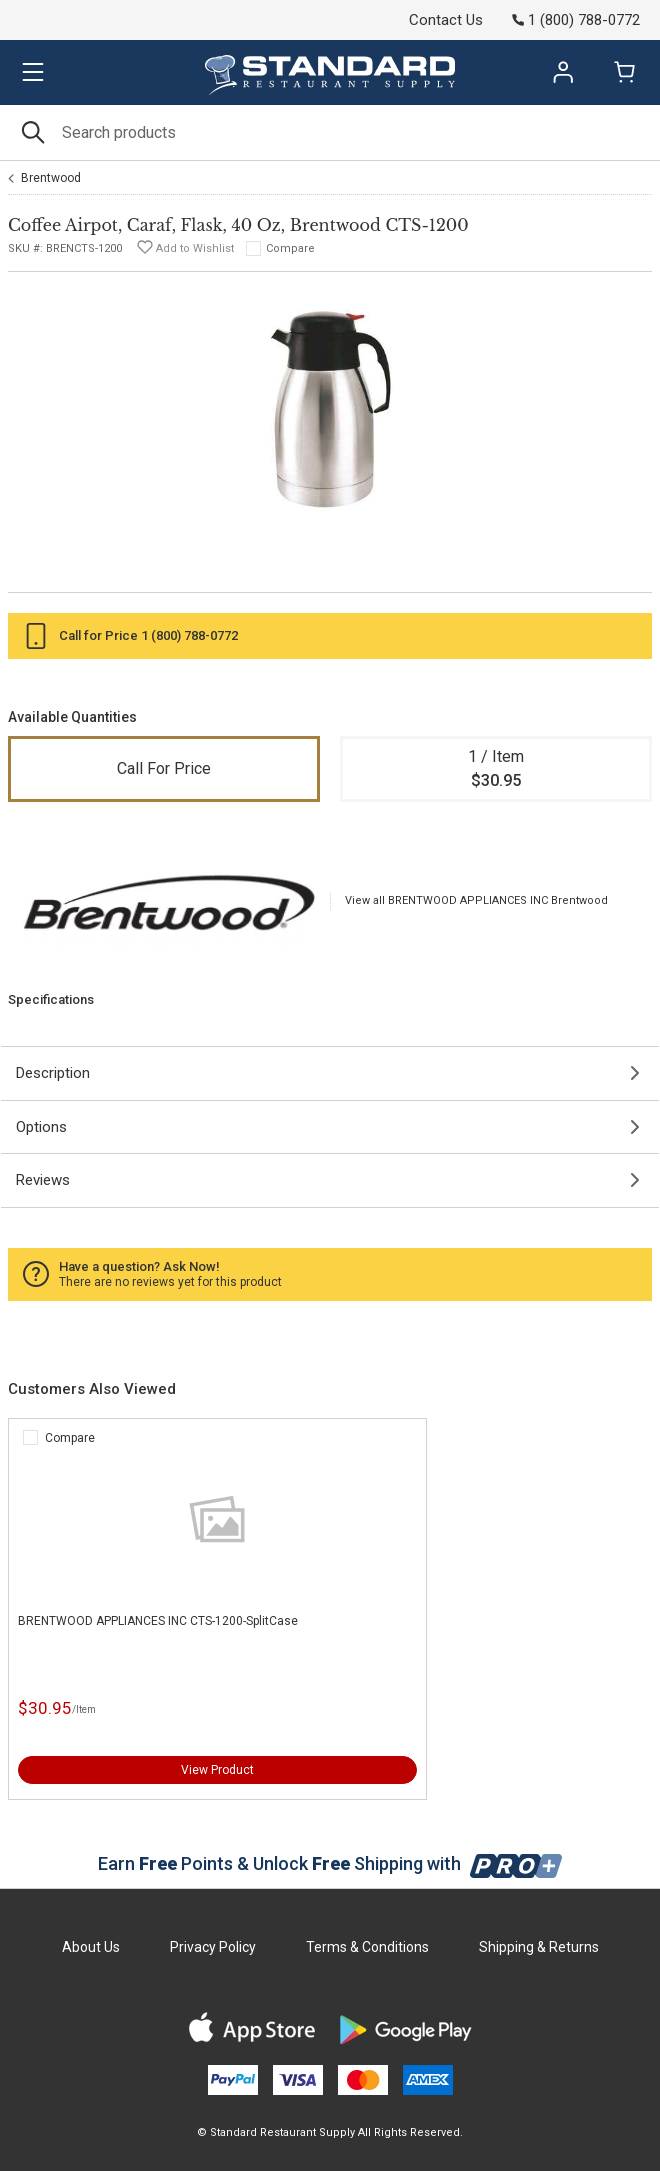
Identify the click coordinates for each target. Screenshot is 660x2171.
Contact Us (446, 20)
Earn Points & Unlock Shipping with (330, 1863)
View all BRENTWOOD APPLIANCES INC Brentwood (476, 900)
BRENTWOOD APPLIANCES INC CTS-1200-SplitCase (158, 1621)
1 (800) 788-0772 (189, 635)
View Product (217, 1770)
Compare (290, 248)
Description (53, 1073)
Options (41, 1127)
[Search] (330, 132)
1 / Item (496, 770)
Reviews (43, 1180)
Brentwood (51, 178)
